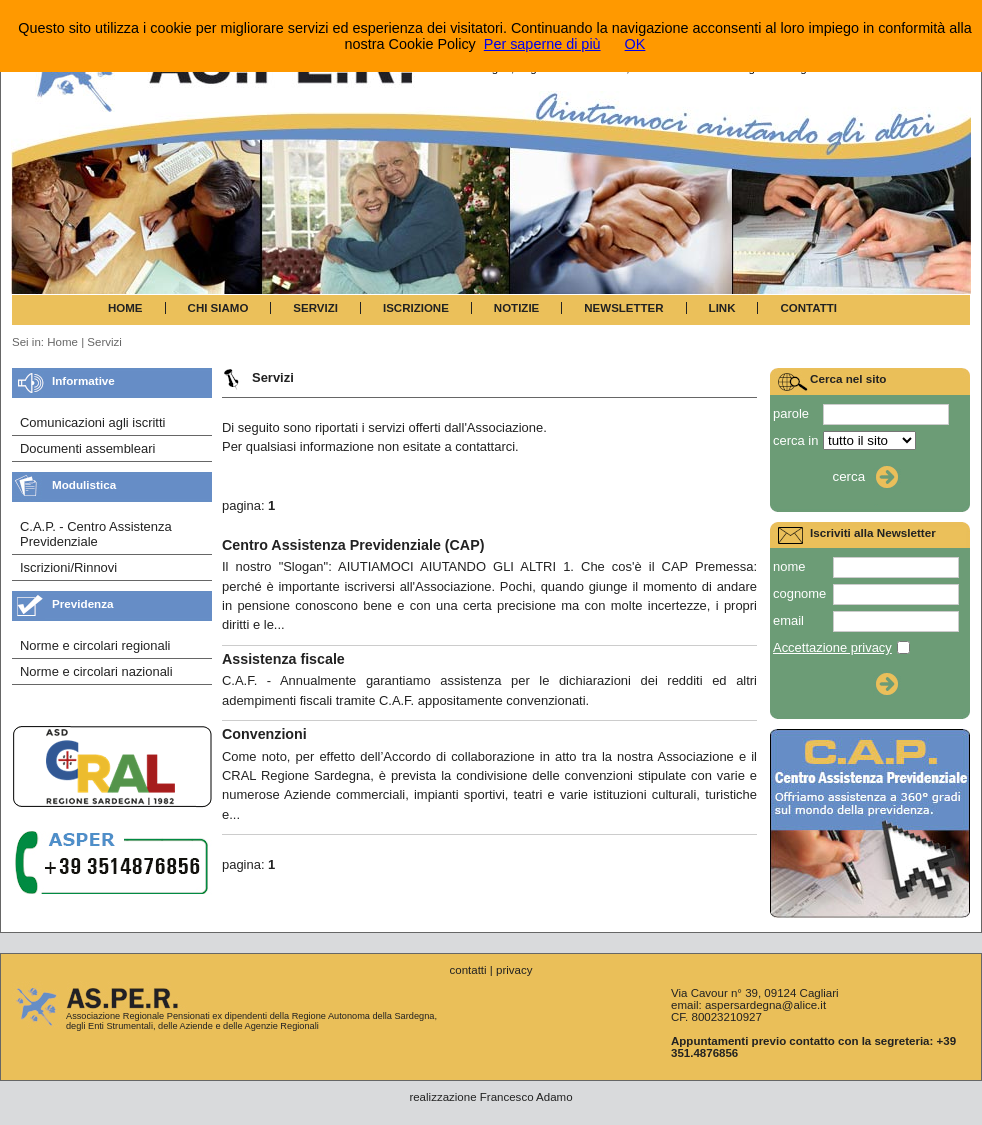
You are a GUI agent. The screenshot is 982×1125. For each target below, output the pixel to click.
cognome (799, 593)
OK (635, 44)
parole (791, 413)
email (788, 620)
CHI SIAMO (218, 308)
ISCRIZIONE (416, 308)
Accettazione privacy (832, 647)
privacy (514, 970)
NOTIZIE (516, 308)
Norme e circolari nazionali (96, 671)
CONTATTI (808, 308)
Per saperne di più (542, 44)
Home (62, 342)
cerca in (795, 440)
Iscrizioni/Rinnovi (68, 567)
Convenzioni (264, 734)
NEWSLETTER (623, 308)
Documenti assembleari (87, 448)
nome (789, 566)
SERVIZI (315, 308)
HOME (125, 308)
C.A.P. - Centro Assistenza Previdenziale (96, 534)
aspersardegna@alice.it (765, 1005)
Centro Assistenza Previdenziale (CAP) (353, 545)
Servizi (104, 342)
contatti (467, 970)
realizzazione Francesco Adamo (490, 1097)
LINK (722, 308)
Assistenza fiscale (283, 659)
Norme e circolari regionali (95, 645)
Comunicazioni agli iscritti (92, 422)
